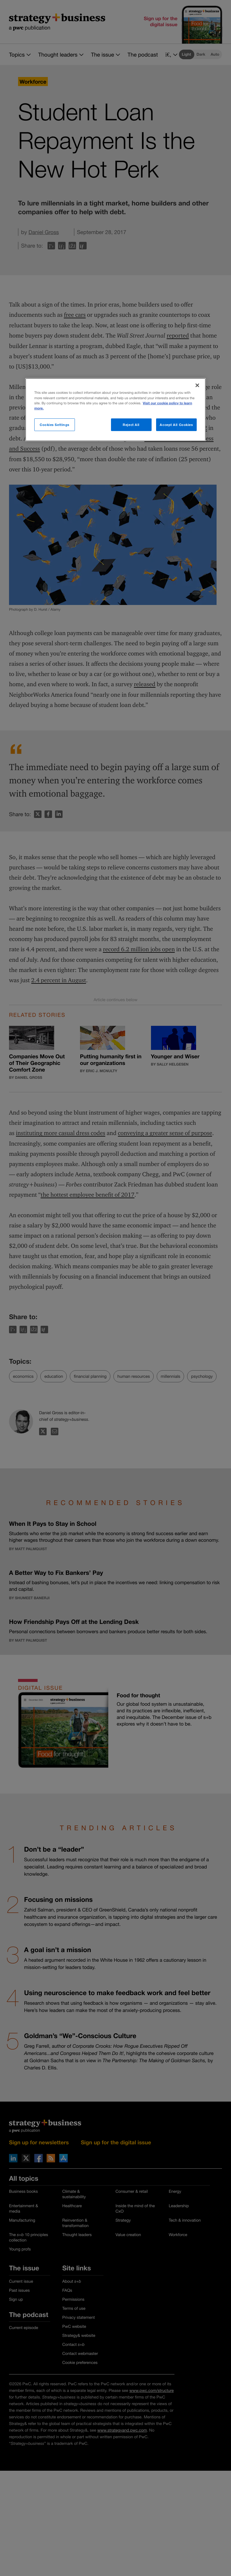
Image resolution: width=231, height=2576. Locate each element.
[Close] (197, 385)
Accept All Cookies (176, 424)
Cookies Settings (54, 424)
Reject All (131, 424)
